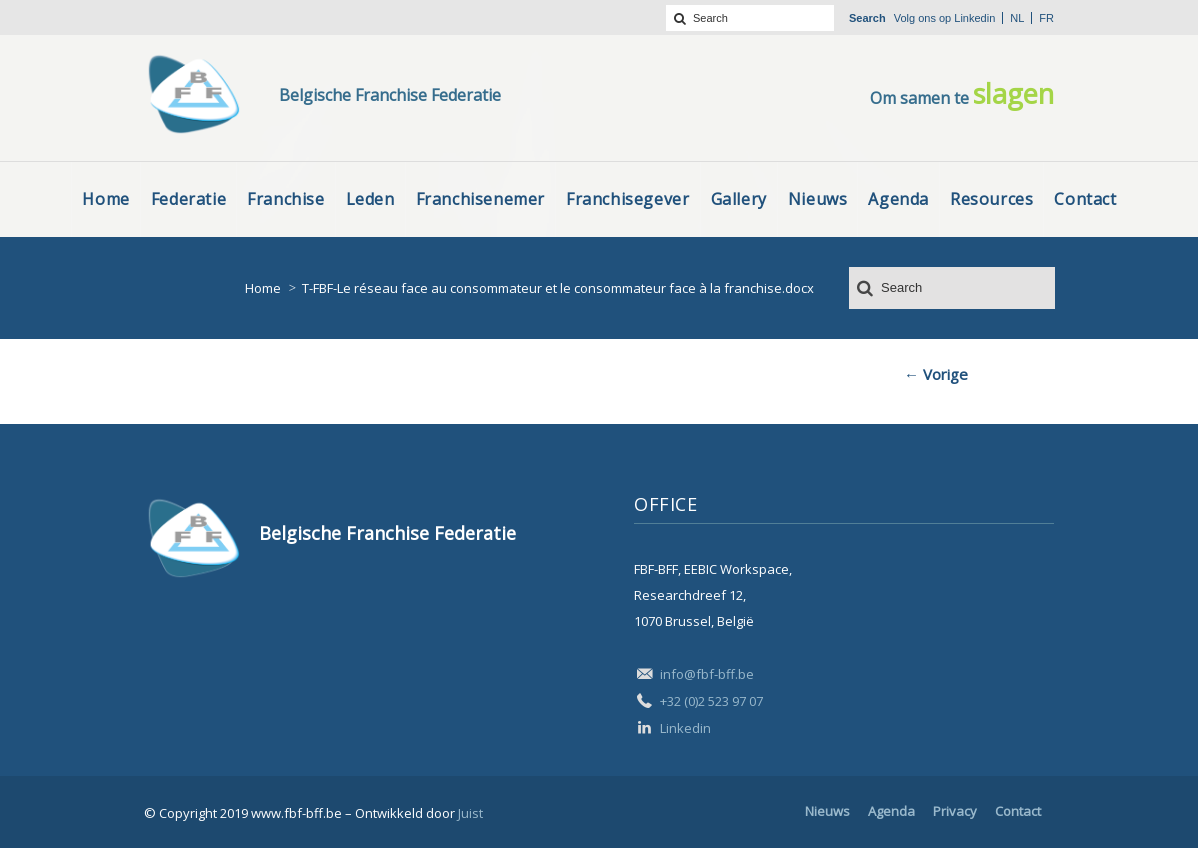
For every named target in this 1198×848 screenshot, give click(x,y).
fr (1046, 18)
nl (1017, 18)
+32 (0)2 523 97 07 (711, 701)
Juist (470, 813)
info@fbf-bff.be (707, 674)
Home (263, 288)
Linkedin (974, 18)
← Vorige (936, 374)
